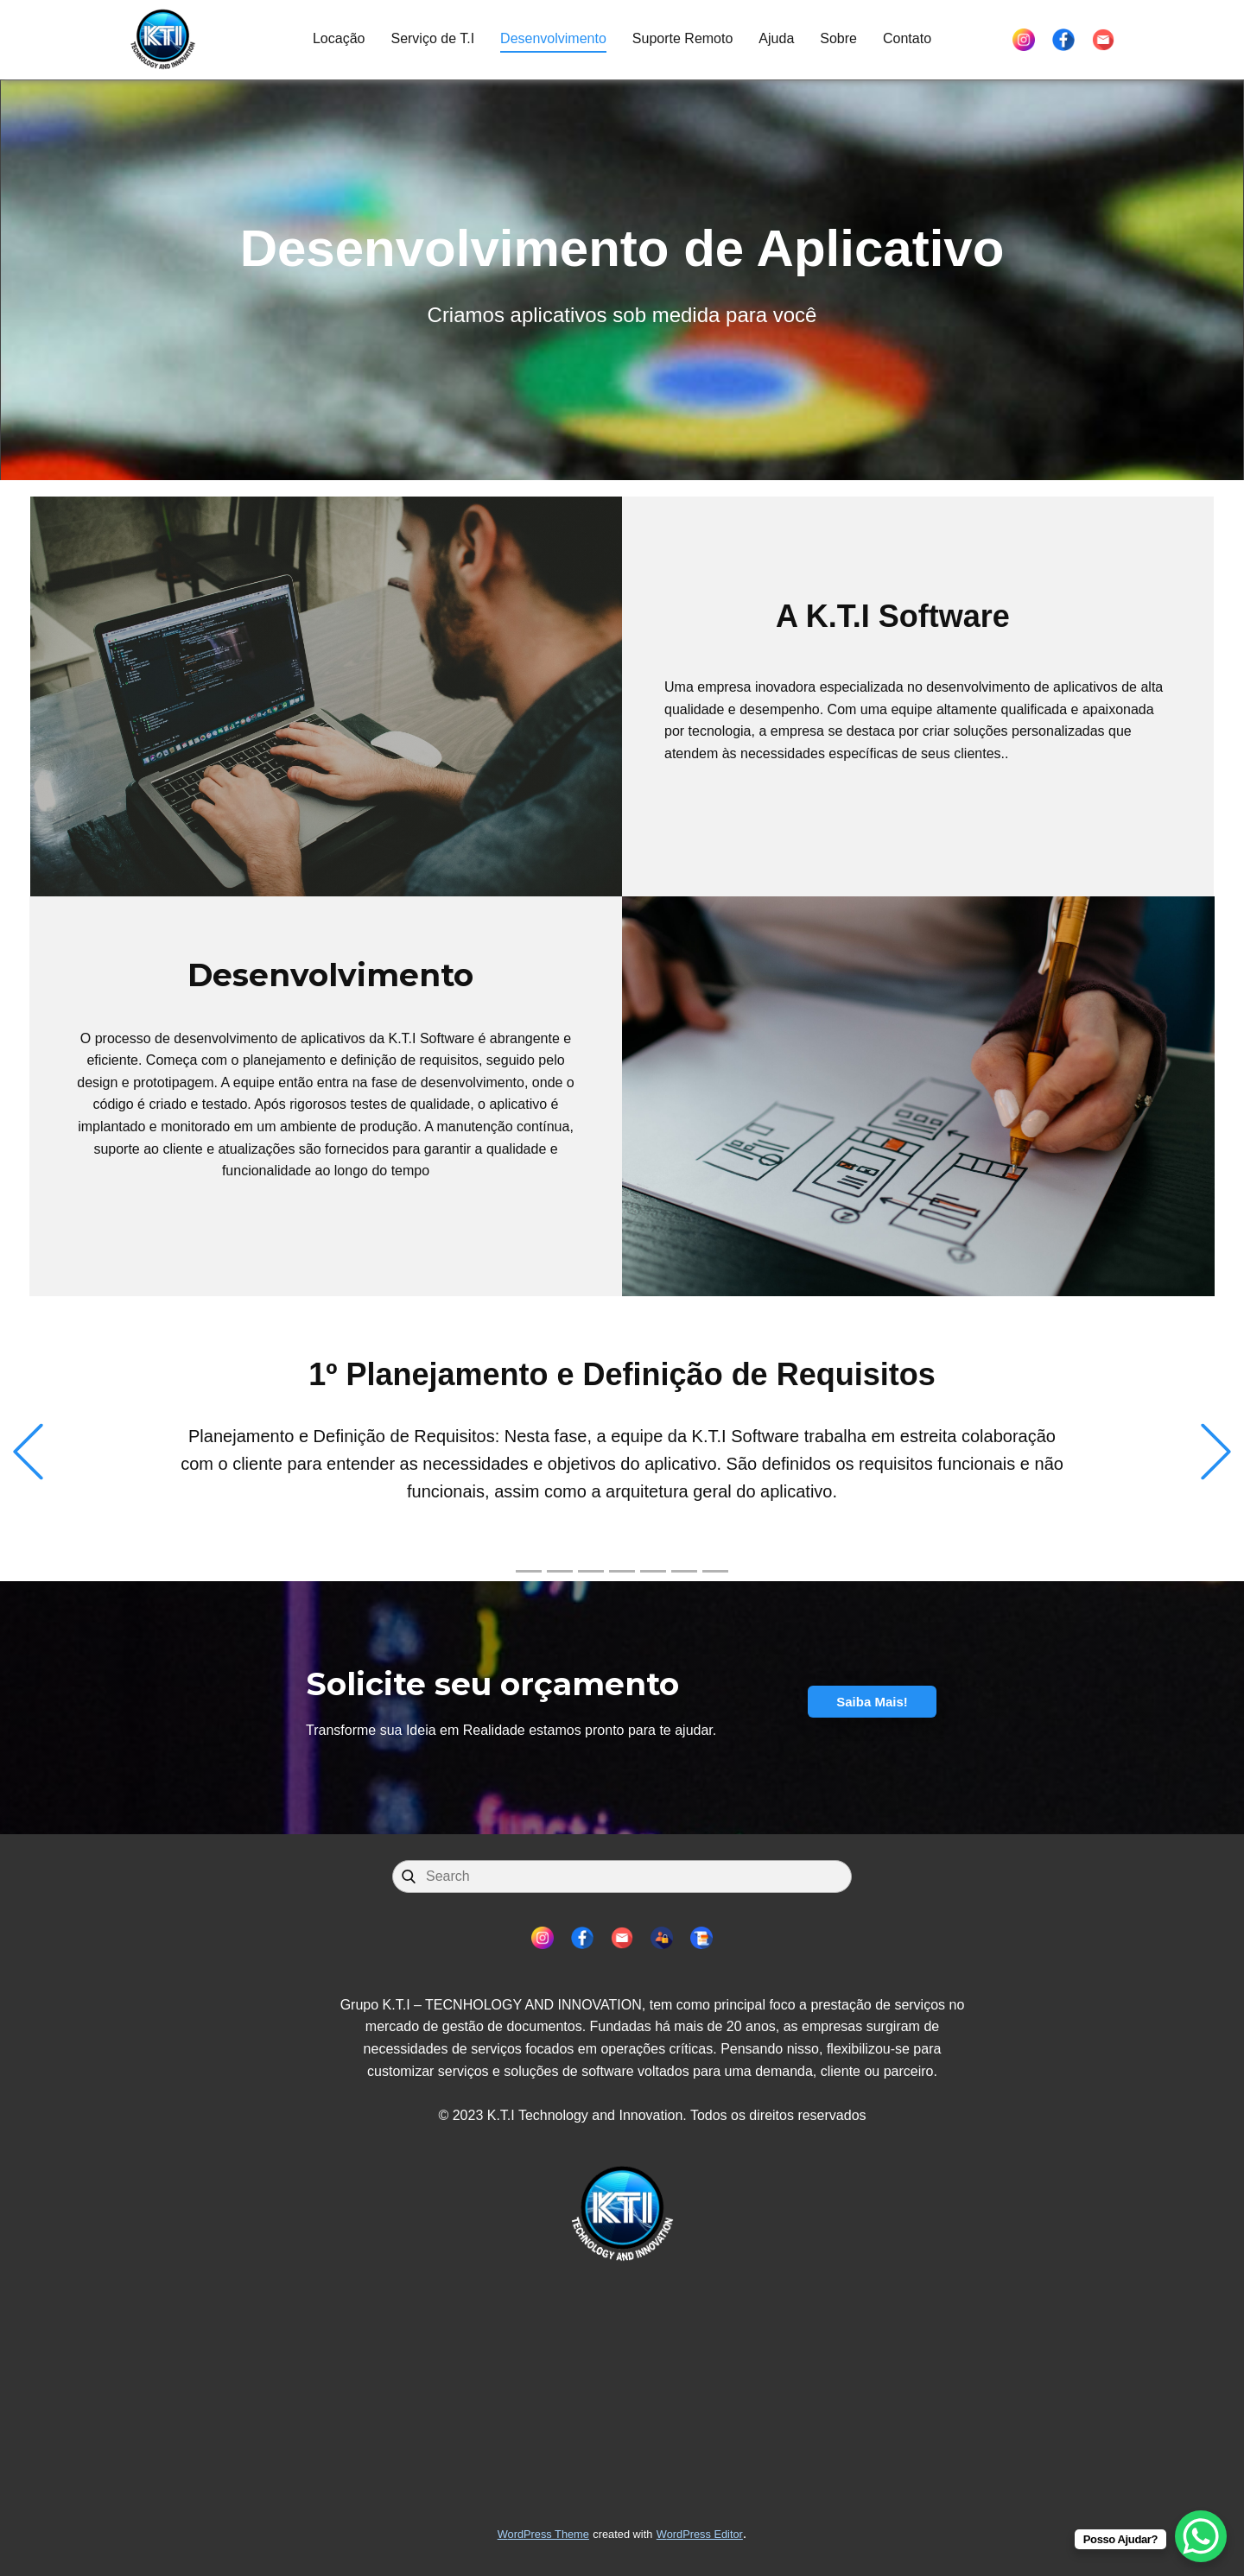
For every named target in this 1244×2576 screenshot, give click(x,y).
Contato (907, 38)
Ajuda (776, 38)
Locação (339, 38)
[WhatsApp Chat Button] (1201, 2536)
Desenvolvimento (553, 38)
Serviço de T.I (432, 38)
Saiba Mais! (872, 1701)
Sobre (838, 38)
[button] (28, 1452)
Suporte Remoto (682, 38)
